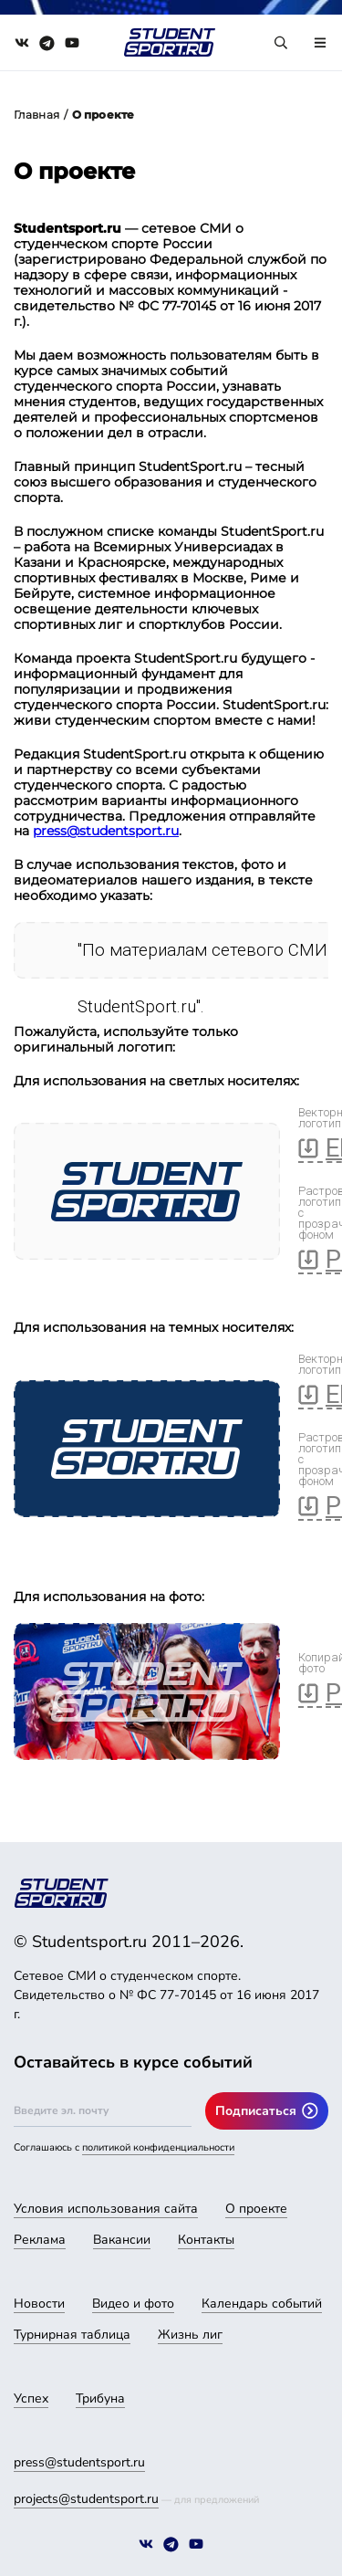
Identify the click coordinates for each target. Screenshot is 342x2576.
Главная (36, 114)
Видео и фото (133, 2303)
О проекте (256, 2208)
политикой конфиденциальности (158, 2147)
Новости (39, 2303)
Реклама (40, 2239)
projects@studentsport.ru (86, 2499)
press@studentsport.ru (106, 830)
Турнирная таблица (72, 2334)
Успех (31, 2398)
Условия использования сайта (106, 2208)
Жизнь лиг (190, 2334)
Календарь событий (262, 2303)
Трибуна (100, 2398)
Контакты (206, 2239)
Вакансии (121, 2239)
